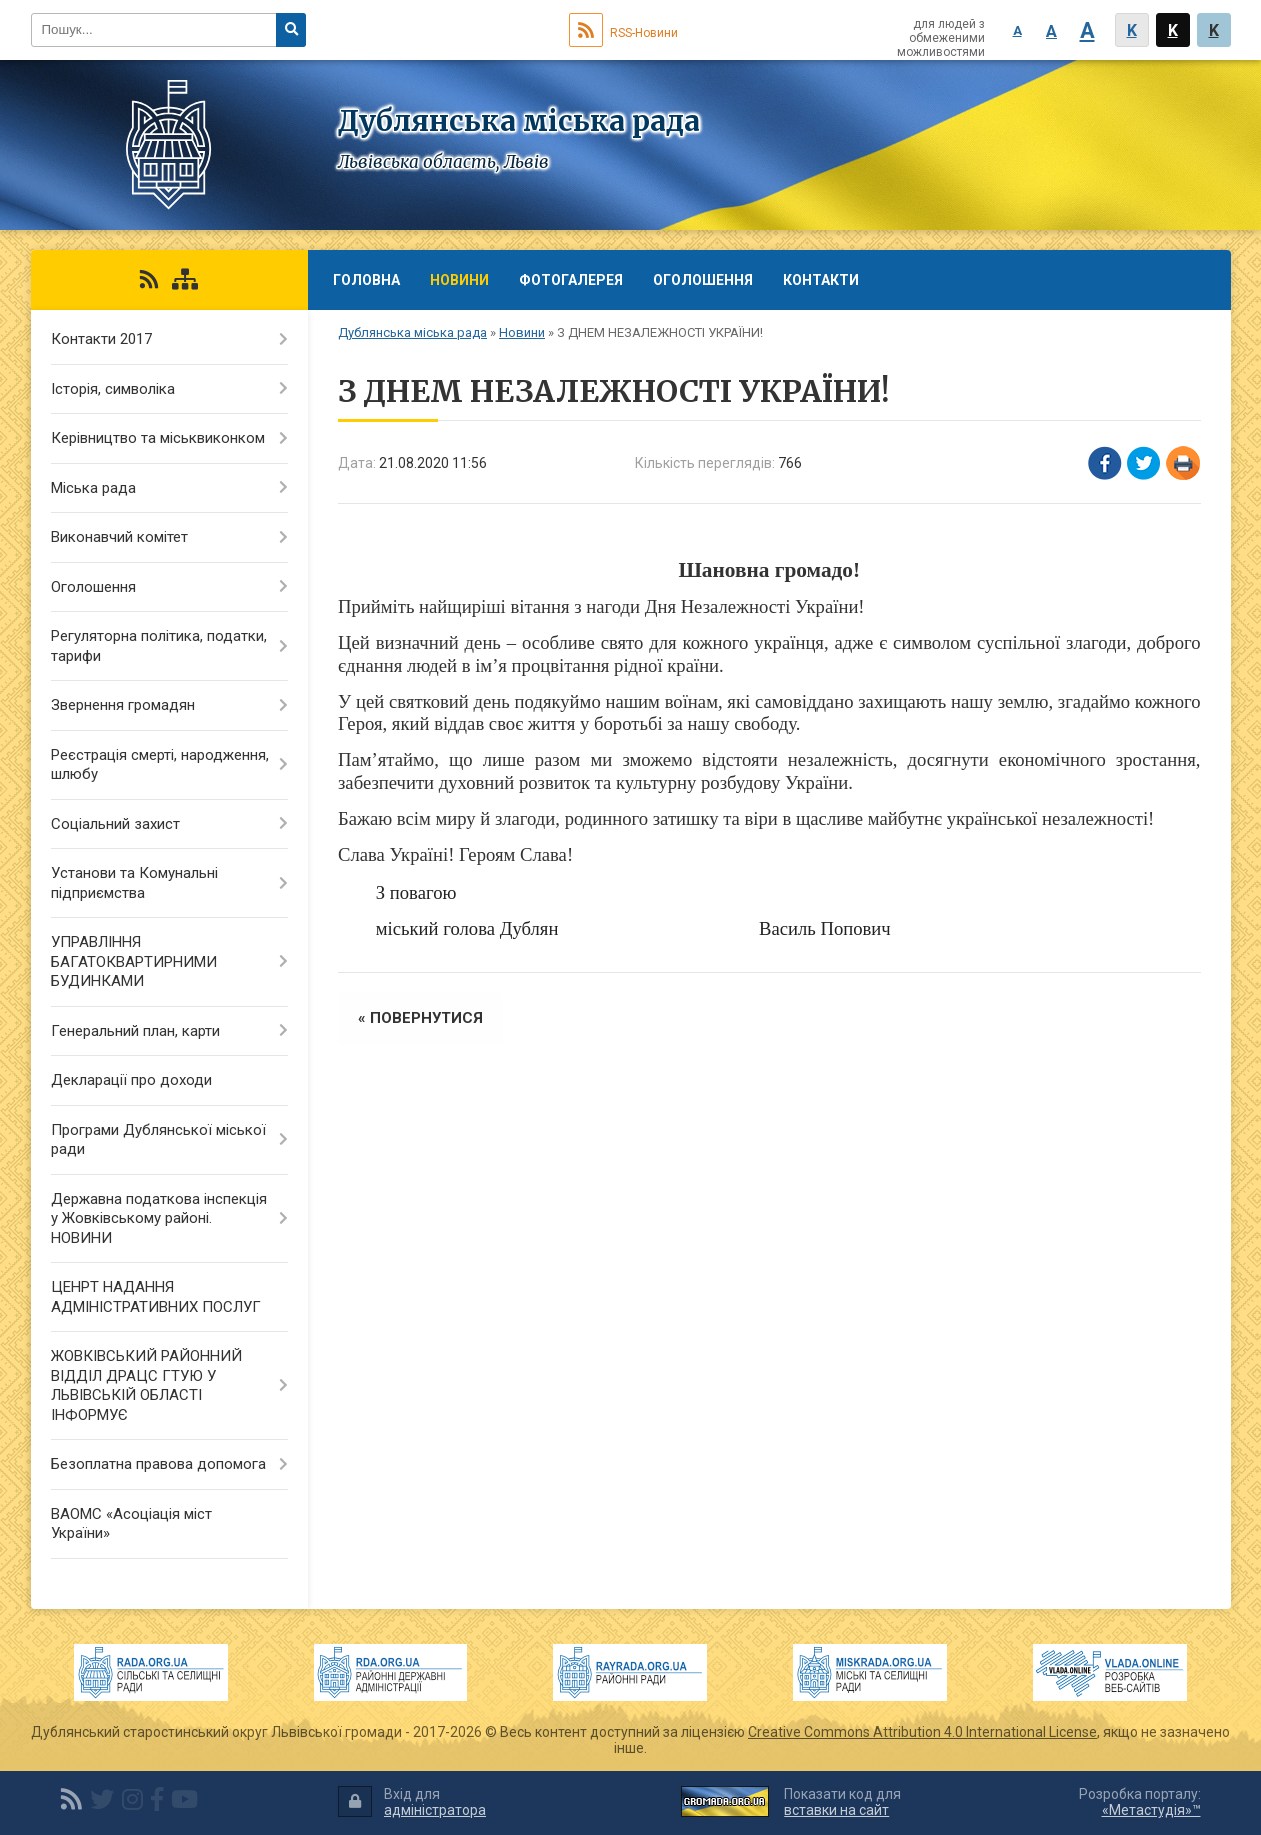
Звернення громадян (123, 705)
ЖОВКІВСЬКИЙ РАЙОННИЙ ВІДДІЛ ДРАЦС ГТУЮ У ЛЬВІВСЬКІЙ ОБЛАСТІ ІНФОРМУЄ (146, 1385)
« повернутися (420, 1018)
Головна (366, 280)
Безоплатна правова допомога (158, 1464)
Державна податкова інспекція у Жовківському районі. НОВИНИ (159, 1218)
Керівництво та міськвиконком (158, 438)
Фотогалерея (571, 280)
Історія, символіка (113, 389)
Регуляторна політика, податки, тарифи (159, 646)
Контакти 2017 (101, 339)
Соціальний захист (115, 824)
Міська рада (93, 488)
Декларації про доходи (131, 1080)
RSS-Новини (623, 33)
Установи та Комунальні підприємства (134, 883)
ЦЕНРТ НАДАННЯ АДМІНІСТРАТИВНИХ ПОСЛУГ (156, 1297)
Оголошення (703, 280)
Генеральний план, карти (135, 1031)
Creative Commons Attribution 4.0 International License (922, 1732)
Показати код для (842, 1802)
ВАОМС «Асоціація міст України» (131, 1524)
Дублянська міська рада (412, 332)
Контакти (821, 280)
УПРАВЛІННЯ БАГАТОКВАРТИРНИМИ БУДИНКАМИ (134, 961)
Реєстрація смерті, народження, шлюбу (160, 765)
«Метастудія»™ (1151, 1810)
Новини (459, 280)
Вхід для (412, 1802)
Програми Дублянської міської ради (158, 1140)
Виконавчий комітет (119, 537)
